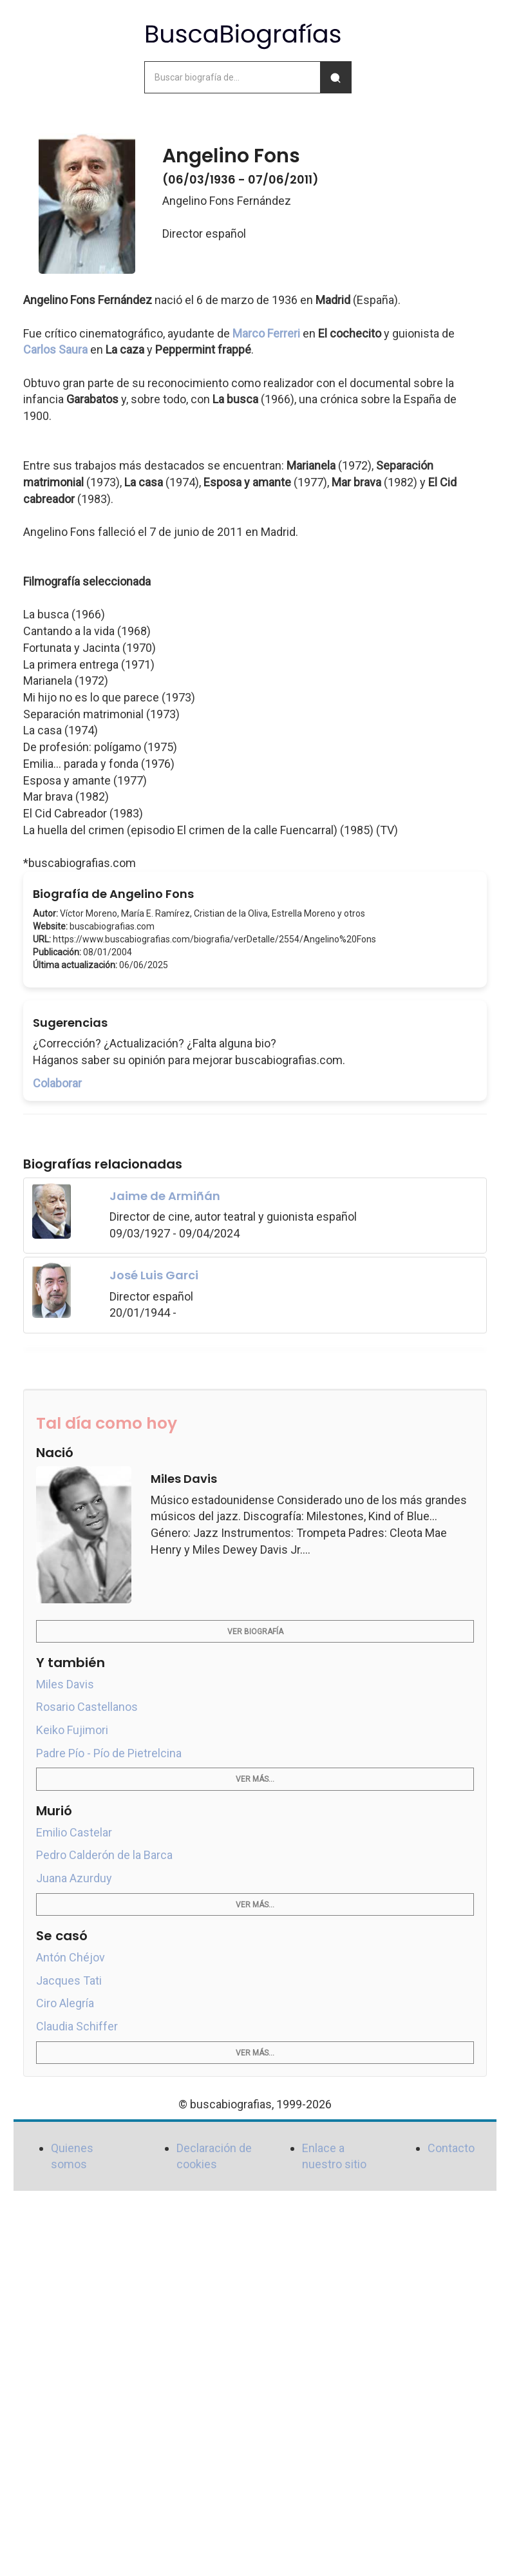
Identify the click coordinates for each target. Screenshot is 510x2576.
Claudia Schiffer (77, 2026)
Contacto (451, 2148)
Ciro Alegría (65, 2003)
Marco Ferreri (266, 333)
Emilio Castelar (74, 1832)
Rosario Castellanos (87, 1706)
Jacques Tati (69, 1980)
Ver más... (255, 1779)
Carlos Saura (55, 349)
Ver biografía (255, 1631)
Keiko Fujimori (72, 1730)
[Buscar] (335, 77)
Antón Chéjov (70, 1957)
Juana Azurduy (74, 1878)
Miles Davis (65, 1684)
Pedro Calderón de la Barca (104, 1855)
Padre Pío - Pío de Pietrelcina (109, 1753)
